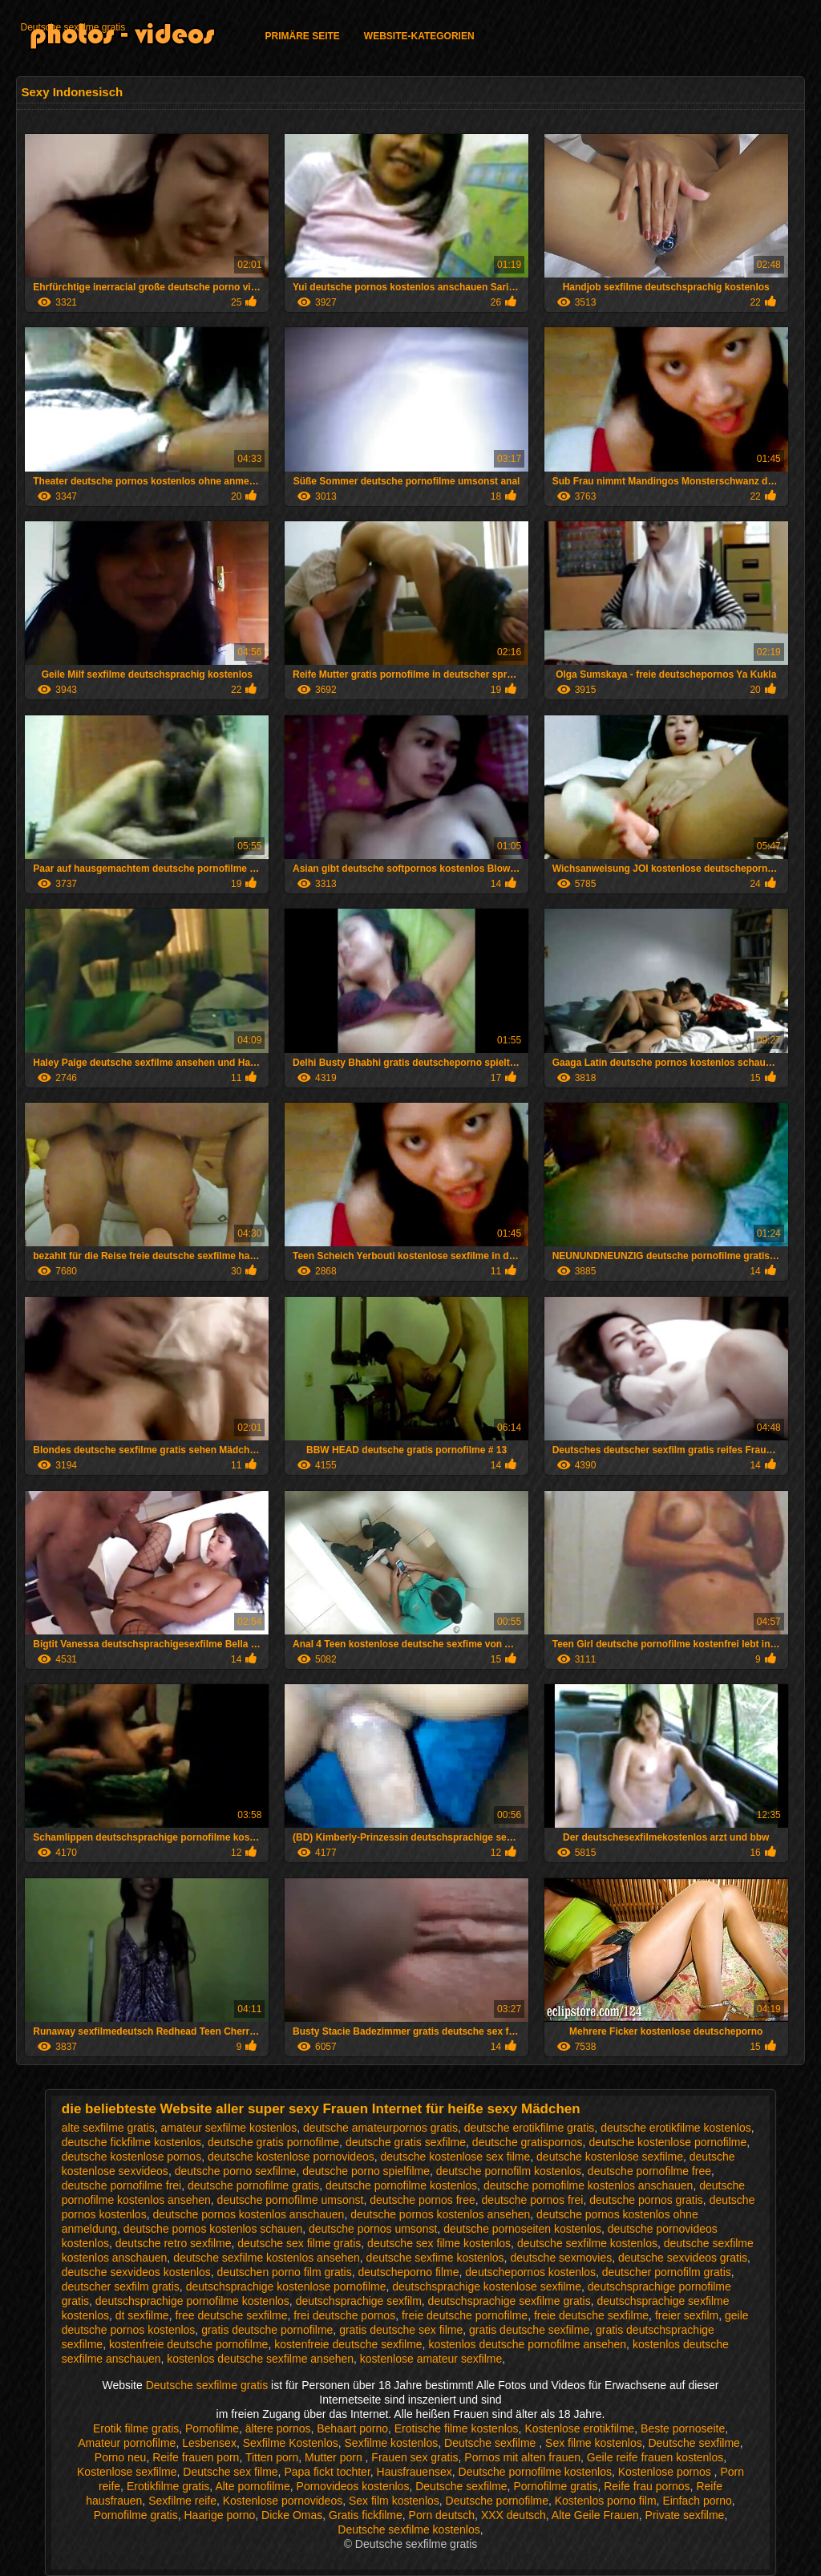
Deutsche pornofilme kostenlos (535, 2471)
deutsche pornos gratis (646, 2199)
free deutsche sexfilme (231, 2315)
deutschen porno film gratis (284, 2272)
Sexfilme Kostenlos (290, 2442)
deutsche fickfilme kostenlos (131, 2142)
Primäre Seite (302, 36)
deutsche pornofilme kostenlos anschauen (588, 2185)
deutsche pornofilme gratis (253, 2185)
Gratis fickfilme (365, 2515)
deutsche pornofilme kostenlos (401, 2185)
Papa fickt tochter (327, 2471)
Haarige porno (220, 2515)
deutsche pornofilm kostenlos (508, 2171)
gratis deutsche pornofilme (267, 2329)
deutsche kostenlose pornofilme (667, 2142)
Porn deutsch (442, 2515)
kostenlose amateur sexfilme (431, 2358)
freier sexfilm (686, 2315)
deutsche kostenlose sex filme (456, 2156)
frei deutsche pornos (344, 2315)
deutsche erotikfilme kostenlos (676, 2127)
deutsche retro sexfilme (173, 2243)
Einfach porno (696, 2500)
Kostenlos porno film (606, 2500)
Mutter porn (335, 2457)
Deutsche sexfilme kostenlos (408, 2529)
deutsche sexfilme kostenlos (587, 2243)
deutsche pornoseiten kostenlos (522, 2228)
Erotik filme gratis (136, 2428)
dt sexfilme (142, 2315)
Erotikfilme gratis (168, 2486)
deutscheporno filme (408, 2272)
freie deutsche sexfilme (591, 2315)
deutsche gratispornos (527, 2142)
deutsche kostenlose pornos (131, 2156)
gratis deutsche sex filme (401, 2329)
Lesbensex (209, 2442)
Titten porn (271, 2457)
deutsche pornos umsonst (373, 2228)
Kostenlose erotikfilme (579, 2428)
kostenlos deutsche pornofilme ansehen (527, 2344)
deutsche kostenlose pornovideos (291, 2156)
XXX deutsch (513, 2515)
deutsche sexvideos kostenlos (136, 2272)
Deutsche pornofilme (497, 2500)
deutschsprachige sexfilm (359, 2301)
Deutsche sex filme (230, 2471)
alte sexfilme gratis (108, 2127)
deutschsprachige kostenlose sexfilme (486, 2286)
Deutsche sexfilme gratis (72, 27)
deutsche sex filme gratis (299, 2243)
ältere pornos (278, 2428)
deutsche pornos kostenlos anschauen (248, 2214)
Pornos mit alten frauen (522, 2457)
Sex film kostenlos (394, 2500)
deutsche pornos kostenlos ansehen (440, 2214)
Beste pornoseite (683, 2428)
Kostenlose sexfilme (127, 2471)
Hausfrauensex (414, 2471)
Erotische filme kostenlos (456, 2428)
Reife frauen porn (195, 2457)
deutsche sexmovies (561, 2257)
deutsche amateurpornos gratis (380, 2127)
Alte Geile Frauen (595, 2515)
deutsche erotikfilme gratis (529, 2127)
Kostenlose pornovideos (282, 2500)
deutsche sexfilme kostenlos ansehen (266, 2257)
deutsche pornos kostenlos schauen (212, 2228)
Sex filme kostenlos (593, 2442)
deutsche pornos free (422, 2199)
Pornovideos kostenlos (353, 2486)
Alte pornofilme (252, 2486)
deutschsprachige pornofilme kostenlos (192, 2301)
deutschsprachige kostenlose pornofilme (286, 2286)
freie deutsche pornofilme (465, 2315)
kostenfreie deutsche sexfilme (348, 2344)
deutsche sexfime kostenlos (435, 2257)
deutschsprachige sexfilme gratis (509, 2301)
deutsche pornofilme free (649, 2171)
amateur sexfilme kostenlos (229, 2127)
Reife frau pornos (647, 2486)
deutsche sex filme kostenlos (439, 2243)
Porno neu (121, 2457)
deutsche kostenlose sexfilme (609, 2156)
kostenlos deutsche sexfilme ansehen (260, 2358)
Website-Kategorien (419, 36)
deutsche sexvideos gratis (682, 2257)
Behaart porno (352, 2428)
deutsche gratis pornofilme (273, 2142)
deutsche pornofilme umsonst (290, 2199)
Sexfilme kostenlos (392, 2442)
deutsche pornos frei (533, 2199)
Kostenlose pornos (666, 2471)
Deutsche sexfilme (491, 2442)
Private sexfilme (685, 2515)
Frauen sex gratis (414, 2457)
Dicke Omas (291, 2515)
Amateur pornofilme (127, 2442)
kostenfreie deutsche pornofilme (188, 2344)
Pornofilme (212, 2428)
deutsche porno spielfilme (366, 2171)
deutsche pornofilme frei (121, 2185)
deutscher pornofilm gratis (666, 2272)
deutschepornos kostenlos (530, 2272)
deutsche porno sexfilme (236, 2171)
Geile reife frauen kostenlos (655, 2457)
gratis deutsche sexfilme (529, 2329)
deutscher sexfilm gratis (121, 2286)
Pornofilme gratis (555, 2486)
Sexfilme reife (182, 2500)
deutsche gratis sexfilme (406, 2142)
